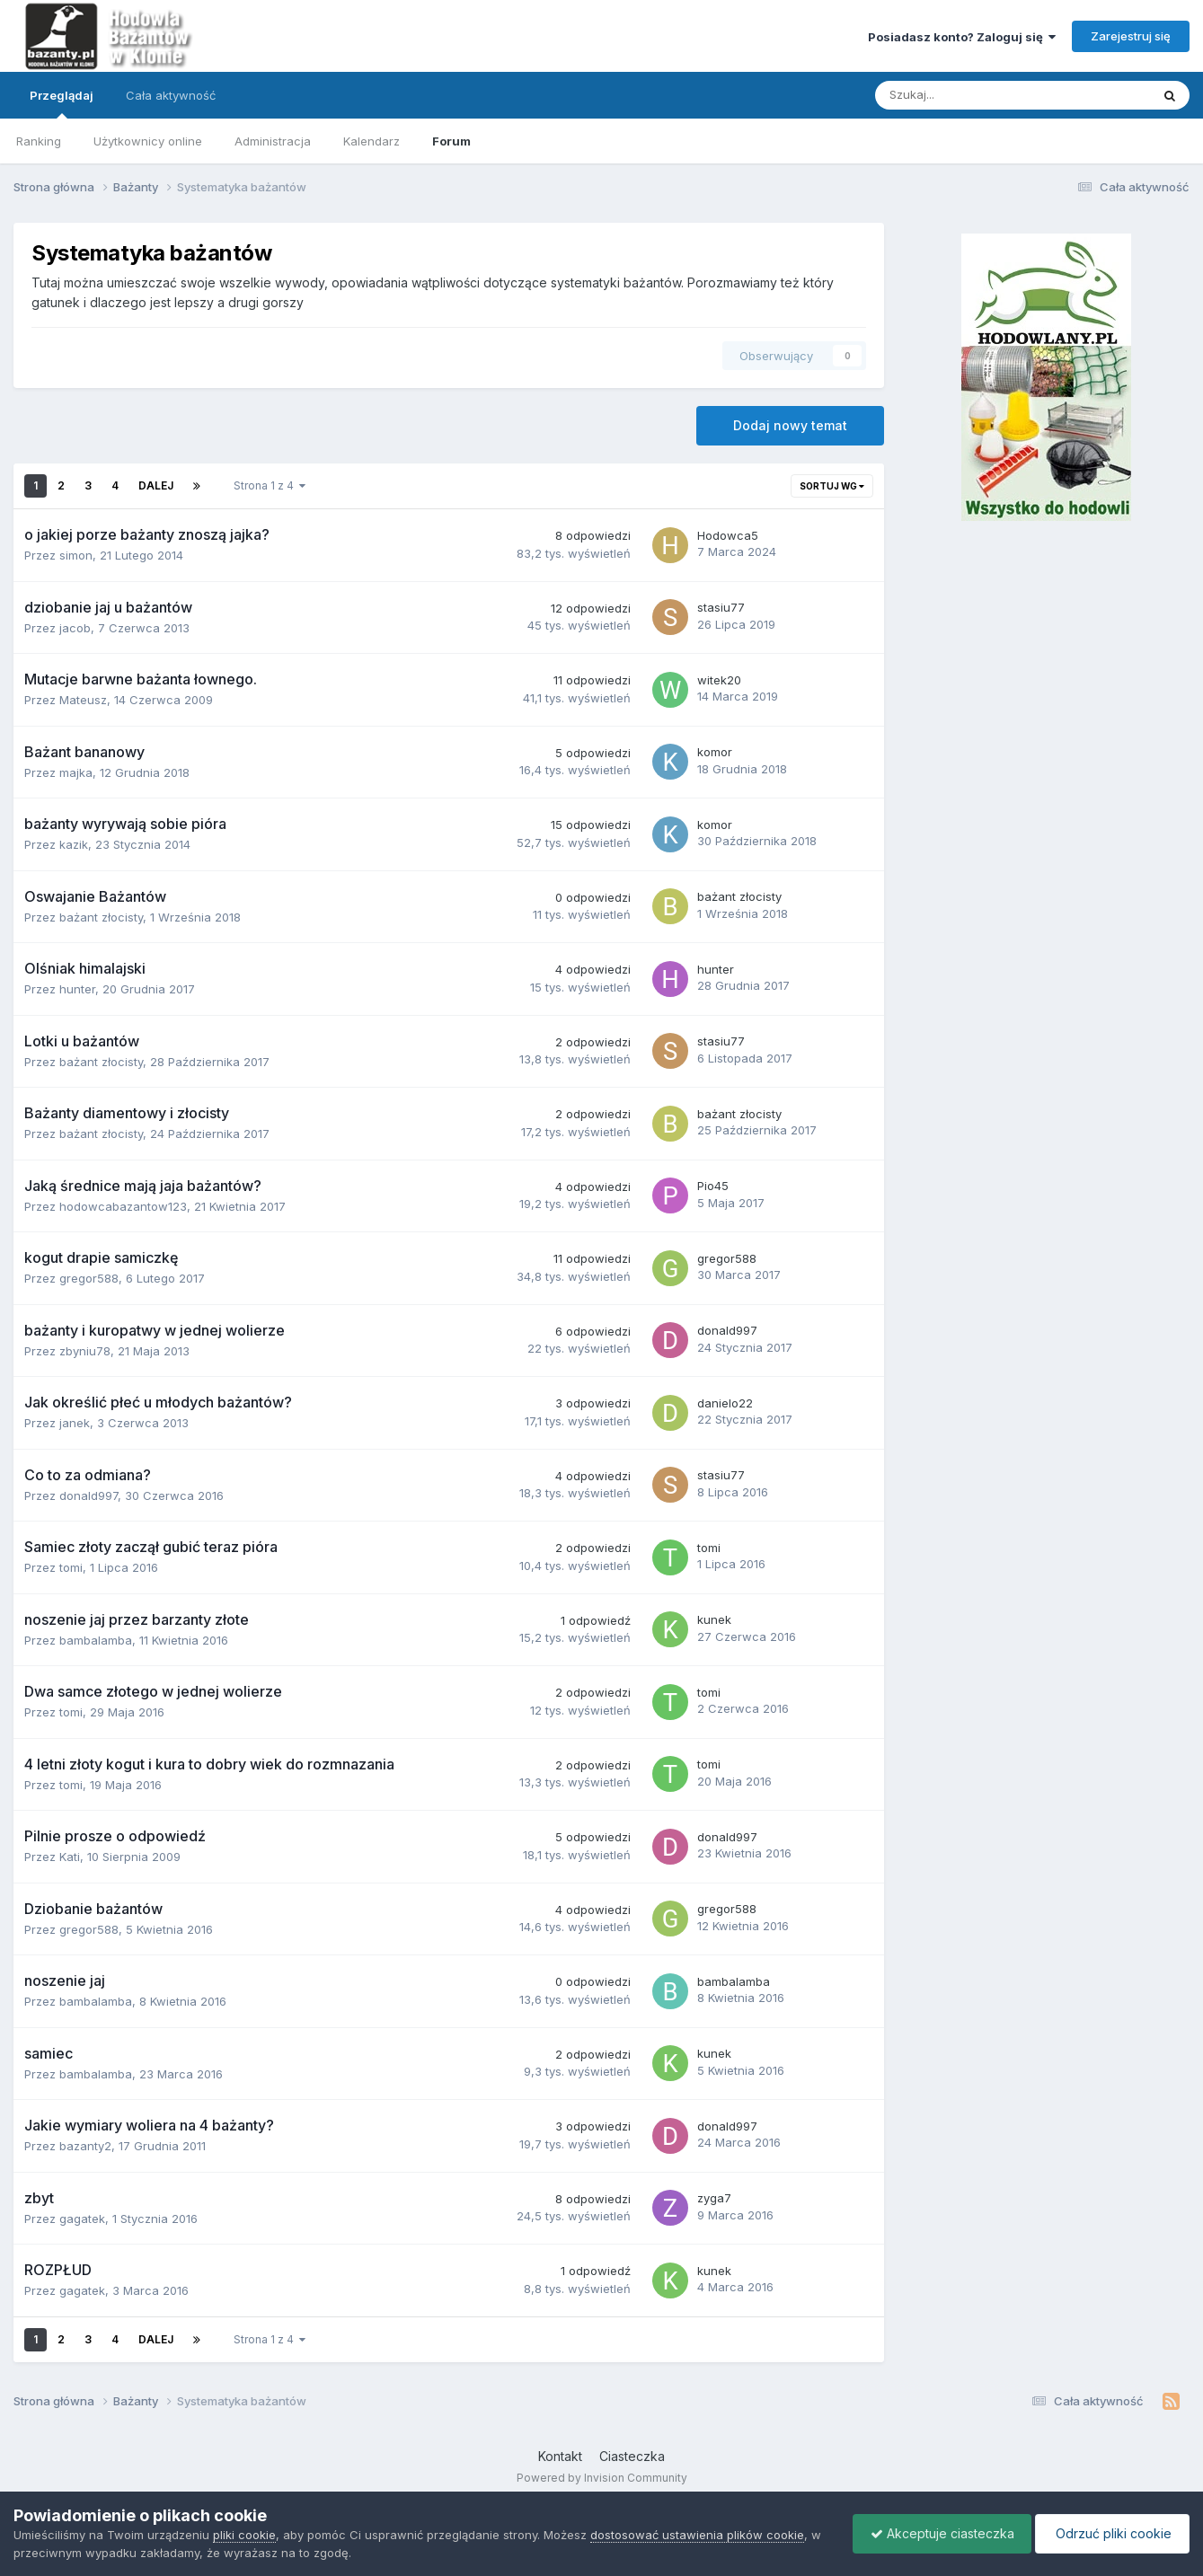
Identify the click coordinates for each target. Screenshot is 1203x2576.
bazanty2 (85, 2146)
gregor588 (89, 1278)
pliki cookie (244, 2534)
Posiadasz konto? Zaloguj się (962, 37)
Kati (69, 1856)
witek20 (719, 680)
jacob (75, 628)
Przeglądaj (61, 103)
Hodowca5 (727, 535)
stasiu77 (721, 607)
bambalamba (95, 1640)
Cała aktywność (171, 95)
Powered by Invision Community (602, 2477)
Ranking (38, 141)
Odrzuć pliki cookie (1111, 2533)
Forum (451, 141)
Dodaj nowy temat (790, 425)
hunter (77, 989)
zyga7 (714, 2198)
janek (74, 1423)
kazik (73, 844)
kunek (714, 1619)
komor (714, 752)
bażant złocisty (101, 917)
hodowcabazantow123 (123, 1206)
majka (76, 772)
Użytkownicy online (147, 141)
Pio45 (713, 1185)
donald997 (727, 1330)
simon (76, 555)
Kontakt (560, 2456)
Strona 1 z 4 (269, 485)
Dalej (155, 485)
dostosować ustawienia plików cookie (697, 2534)
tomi (71, 1567)
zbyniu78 (85, 1351)
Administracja (272, 141)
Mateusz (83, 700)
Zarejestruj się (1131, 36)
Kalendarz (371, 141)
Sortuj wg (832, 486)
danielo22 (725, 1403)
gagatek (82, 2218)
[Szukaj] (970, 95)
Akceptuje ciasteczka (938, 2533)
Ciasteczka (632, 2456)
